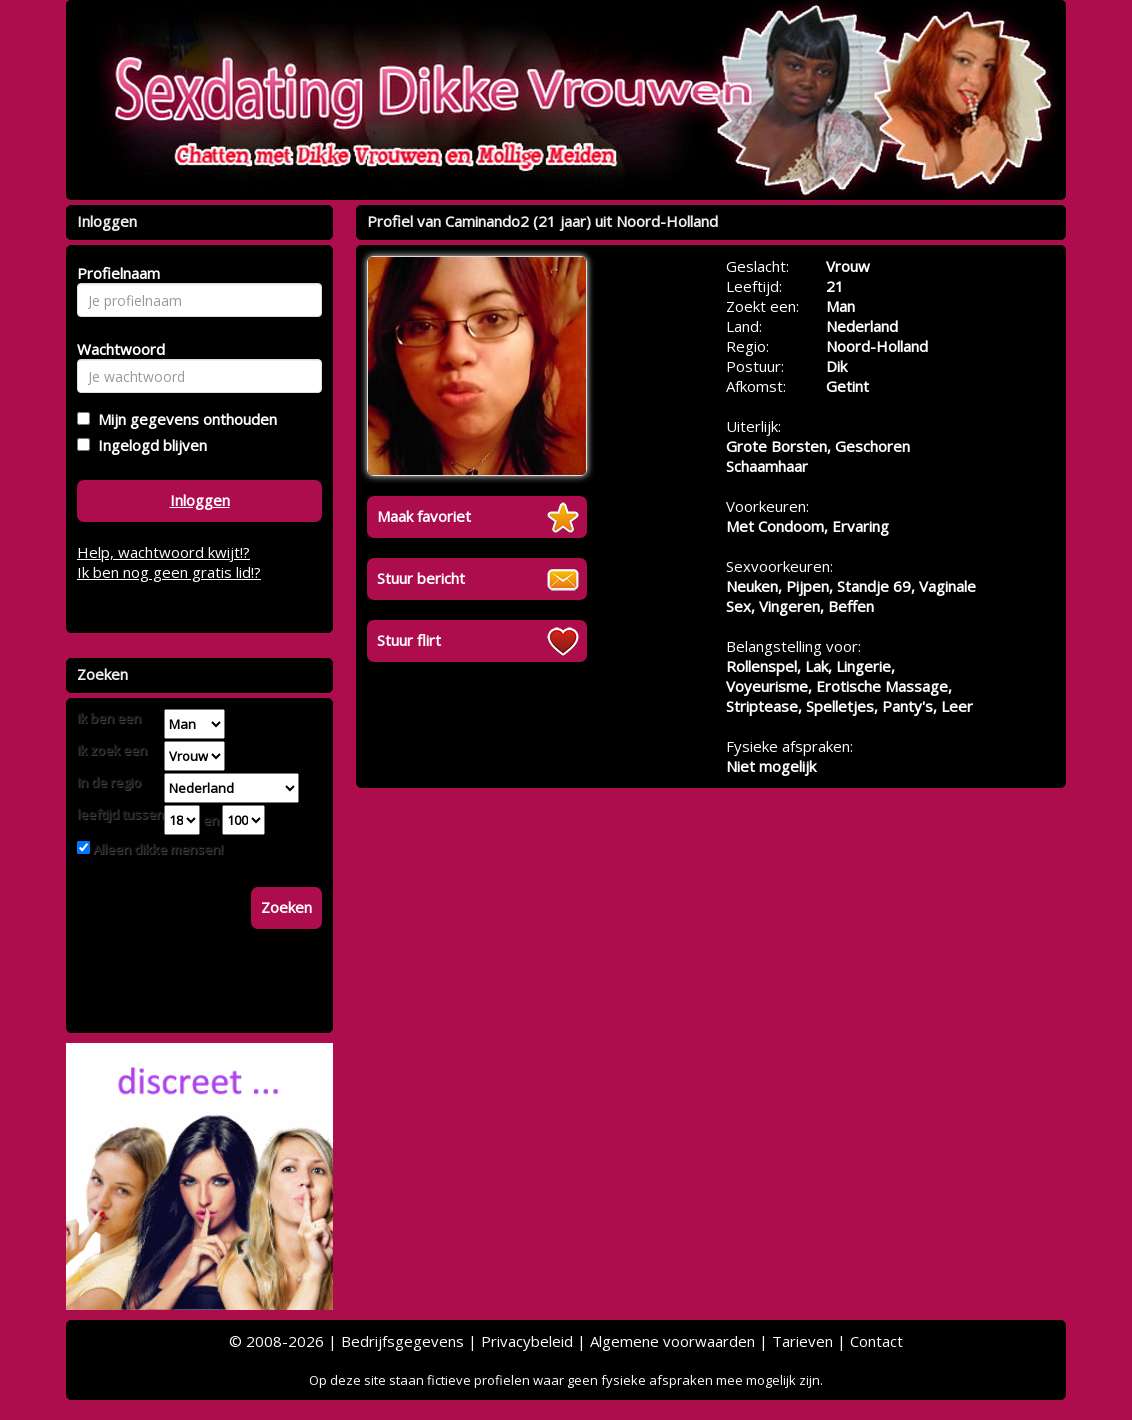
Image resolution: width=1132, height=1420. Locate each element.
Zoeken (286, 907)
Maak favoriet (424, 516)
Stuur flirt (409, 640)
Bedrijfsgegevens (402, 1341)
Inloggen (200, 500)
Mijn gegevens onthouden (183, 419)
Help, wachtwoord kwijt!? (163, 552)
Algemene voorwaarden (672, 1341)
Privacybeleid (527, 1341)
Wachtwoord (115, 349)
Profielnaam (115, 273)
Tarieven (802, 1341)
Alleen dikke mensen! (156, 849)
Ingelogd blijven (148, 445)
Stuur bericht (421, 578)
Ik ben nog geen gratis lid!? (169, 572)
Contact (876, 1341)
